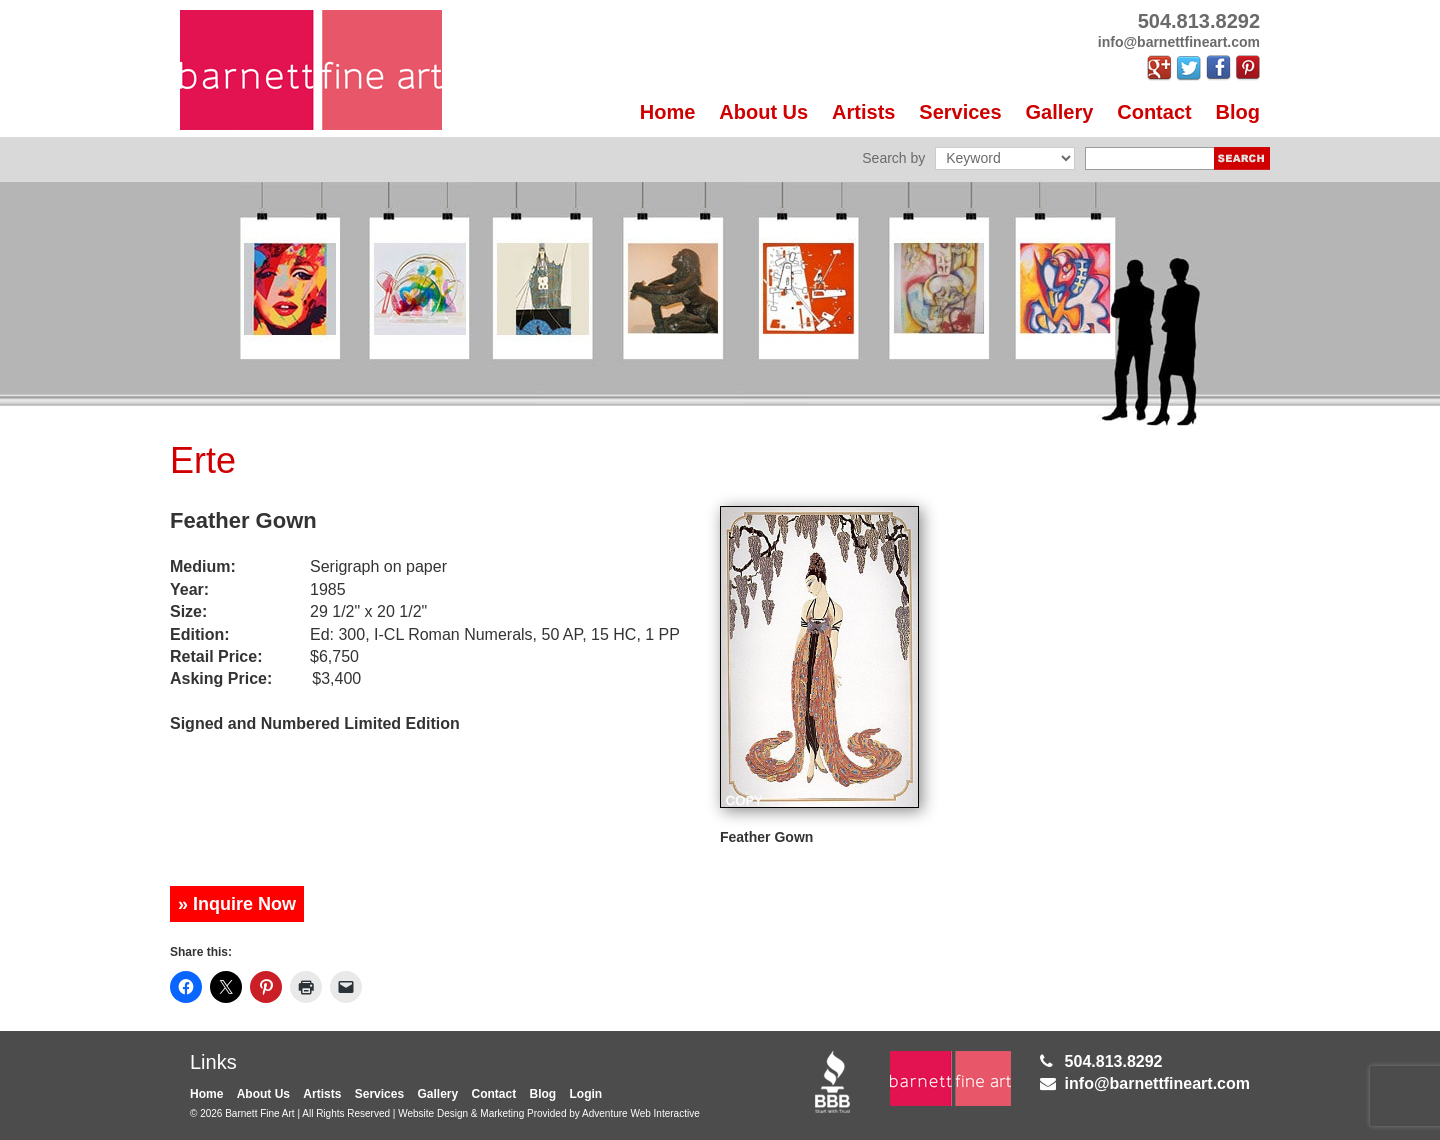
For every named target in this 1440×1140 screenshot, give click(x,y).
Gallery (1060, 112)
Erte (203, 460)
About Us (763, 112)
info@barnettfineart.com (1157, 1083)
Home (668, 112)
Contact (1154, 112)
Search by (893, 158)
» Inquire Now (237, 904)
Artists (863, 112)
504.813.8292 (1114, 1061)
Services (960, 112)
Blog (1238, 112)
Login (586, 1094)
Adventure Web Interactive (641, 1113)
